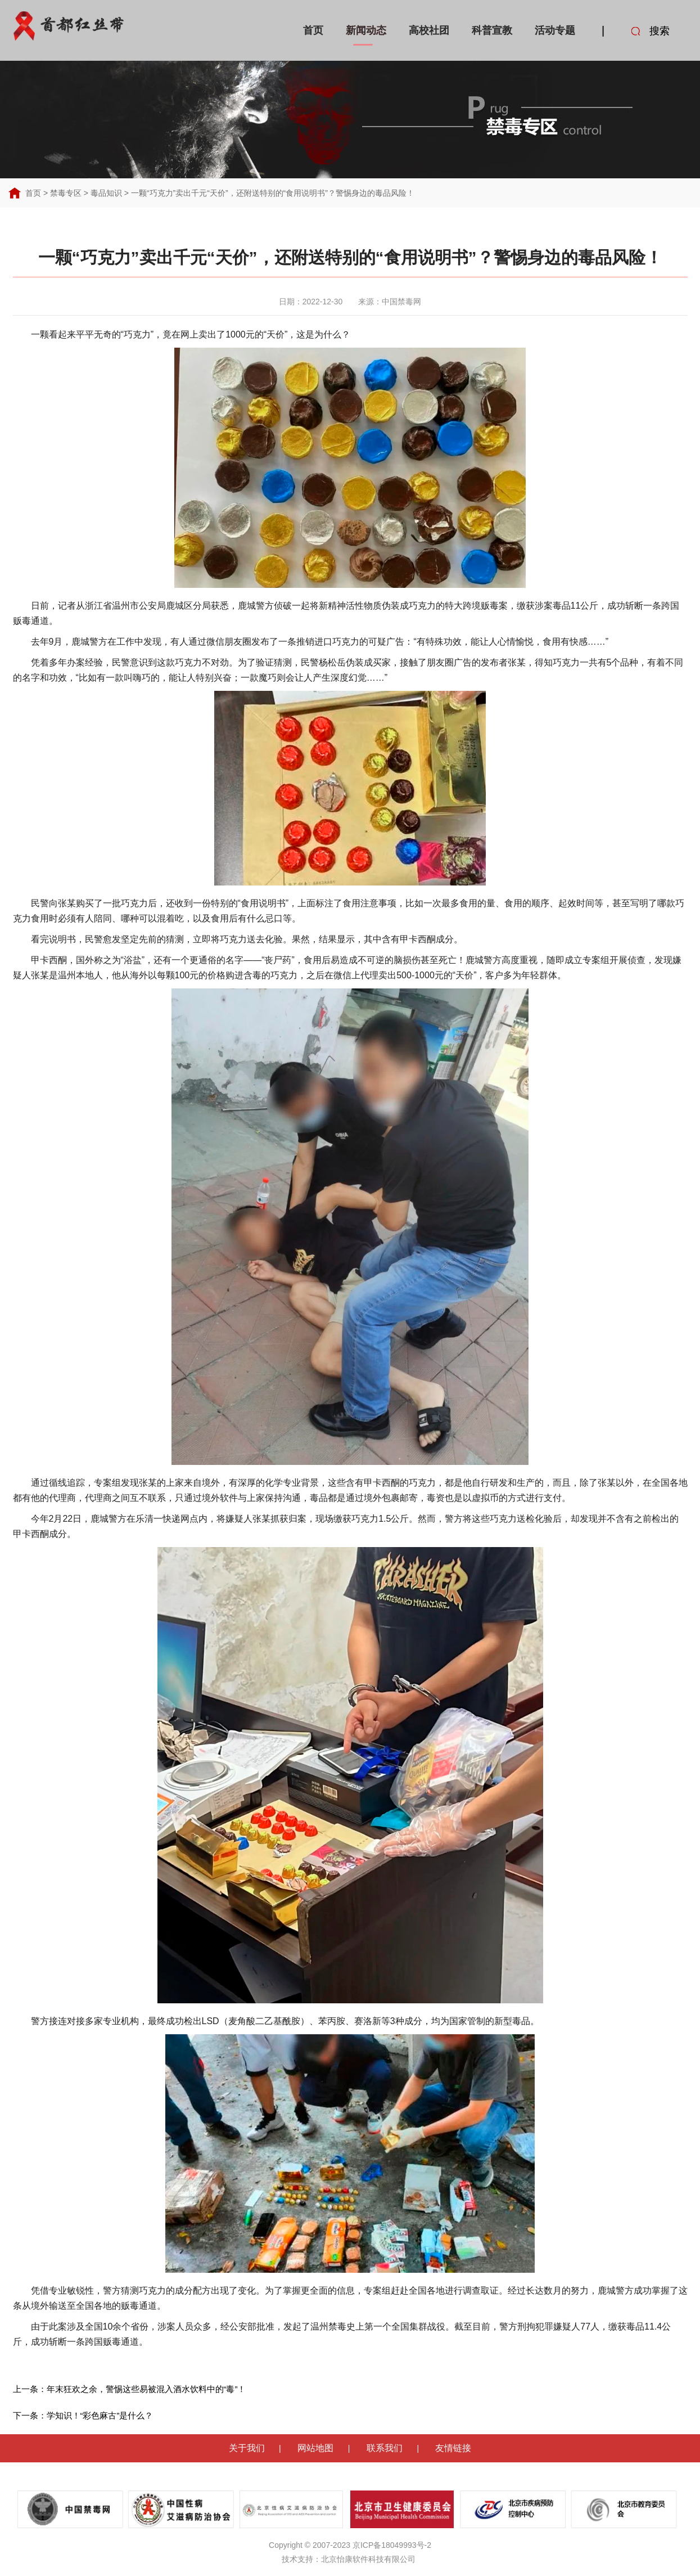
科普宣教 (492, 30)
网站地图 (315, 2448)
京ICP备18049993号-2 (392, 2545)
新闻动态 (366, 30)
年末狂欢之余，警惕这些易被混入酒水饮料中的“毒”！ (146, 2389)
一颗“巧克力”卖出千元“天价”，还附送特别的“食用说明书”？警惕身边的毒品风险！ (272, 192)
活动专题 (555, 30)
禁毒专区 (66, 192)
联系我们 (385, 2448)
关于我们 (247, 2448)
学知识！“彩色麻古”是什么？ (100, 2415)
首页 (313, 30)
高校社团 (429, 30)
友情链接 (453, 2448)
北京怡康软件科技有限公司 (368, 2559)
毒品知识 (106, 192)
